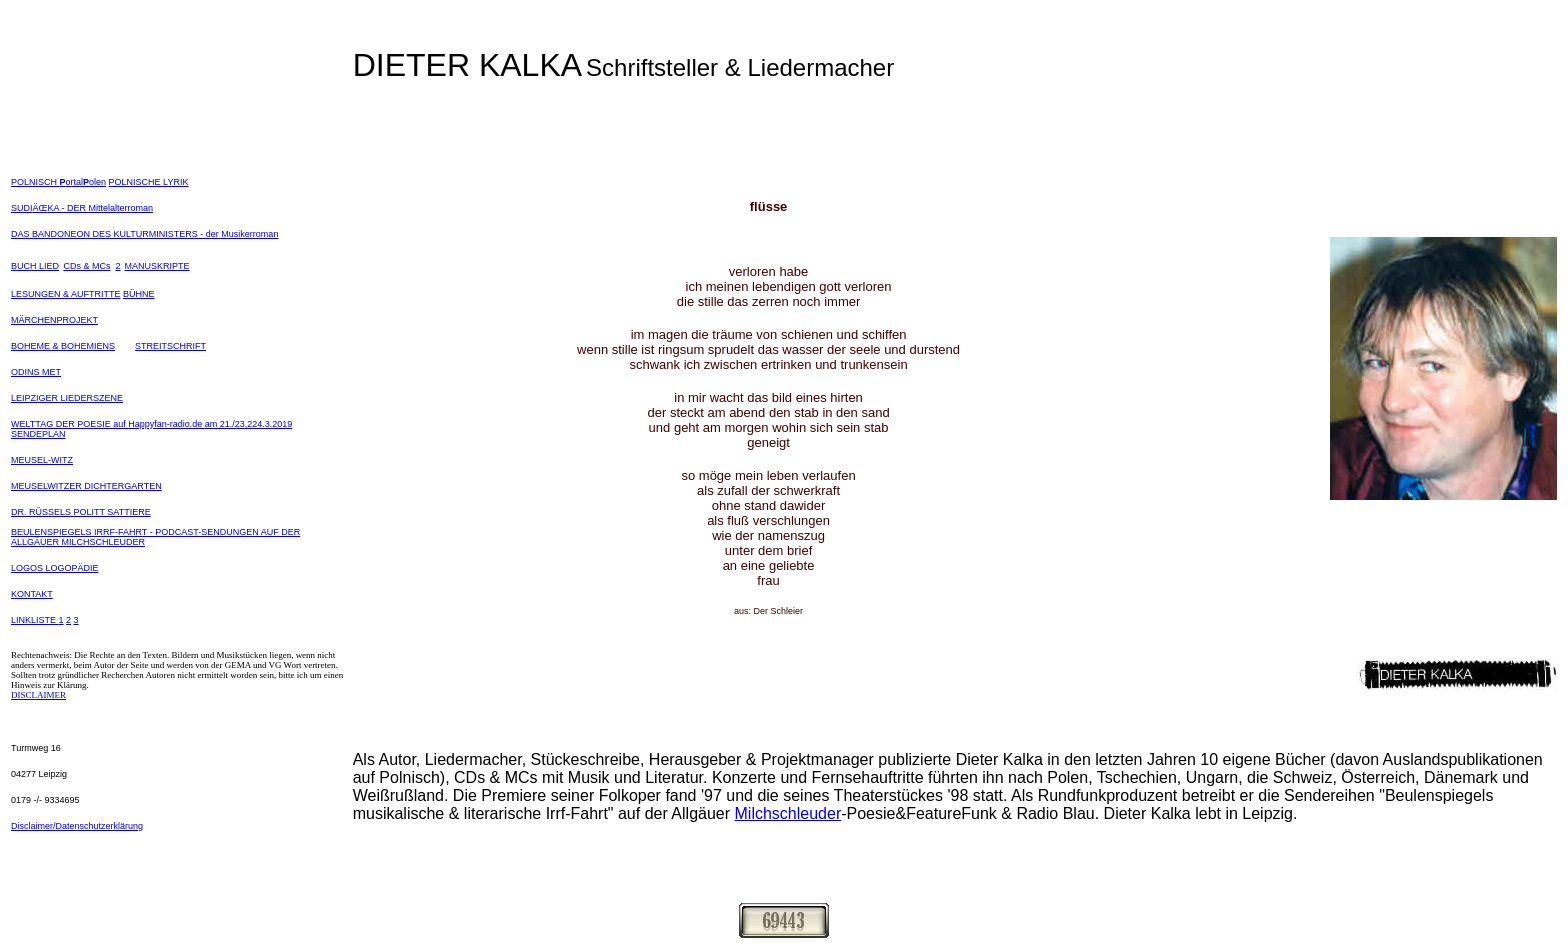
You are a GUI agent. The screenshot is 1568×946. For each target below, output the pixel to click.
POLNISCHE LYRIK (149, 182)
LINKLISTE (35, 620)
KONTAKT (32, 594)
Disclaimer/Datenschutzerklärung (77, 826)
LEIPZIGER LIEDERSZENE (67, 398)
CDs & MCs (86, 266)
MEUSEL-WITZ (42, 460)
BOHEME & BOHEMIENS (63, 346)
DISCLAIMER (38, 695)
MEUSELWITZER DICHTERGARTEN (86, 486)
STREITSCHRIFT (170, 346)
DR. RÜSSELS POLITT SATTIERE (81, 512)
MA (132, 266)
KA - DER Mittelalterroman (101, 208)
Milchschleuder (788, 813)
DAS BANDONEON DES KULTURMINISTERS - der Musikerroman (144, 234)
